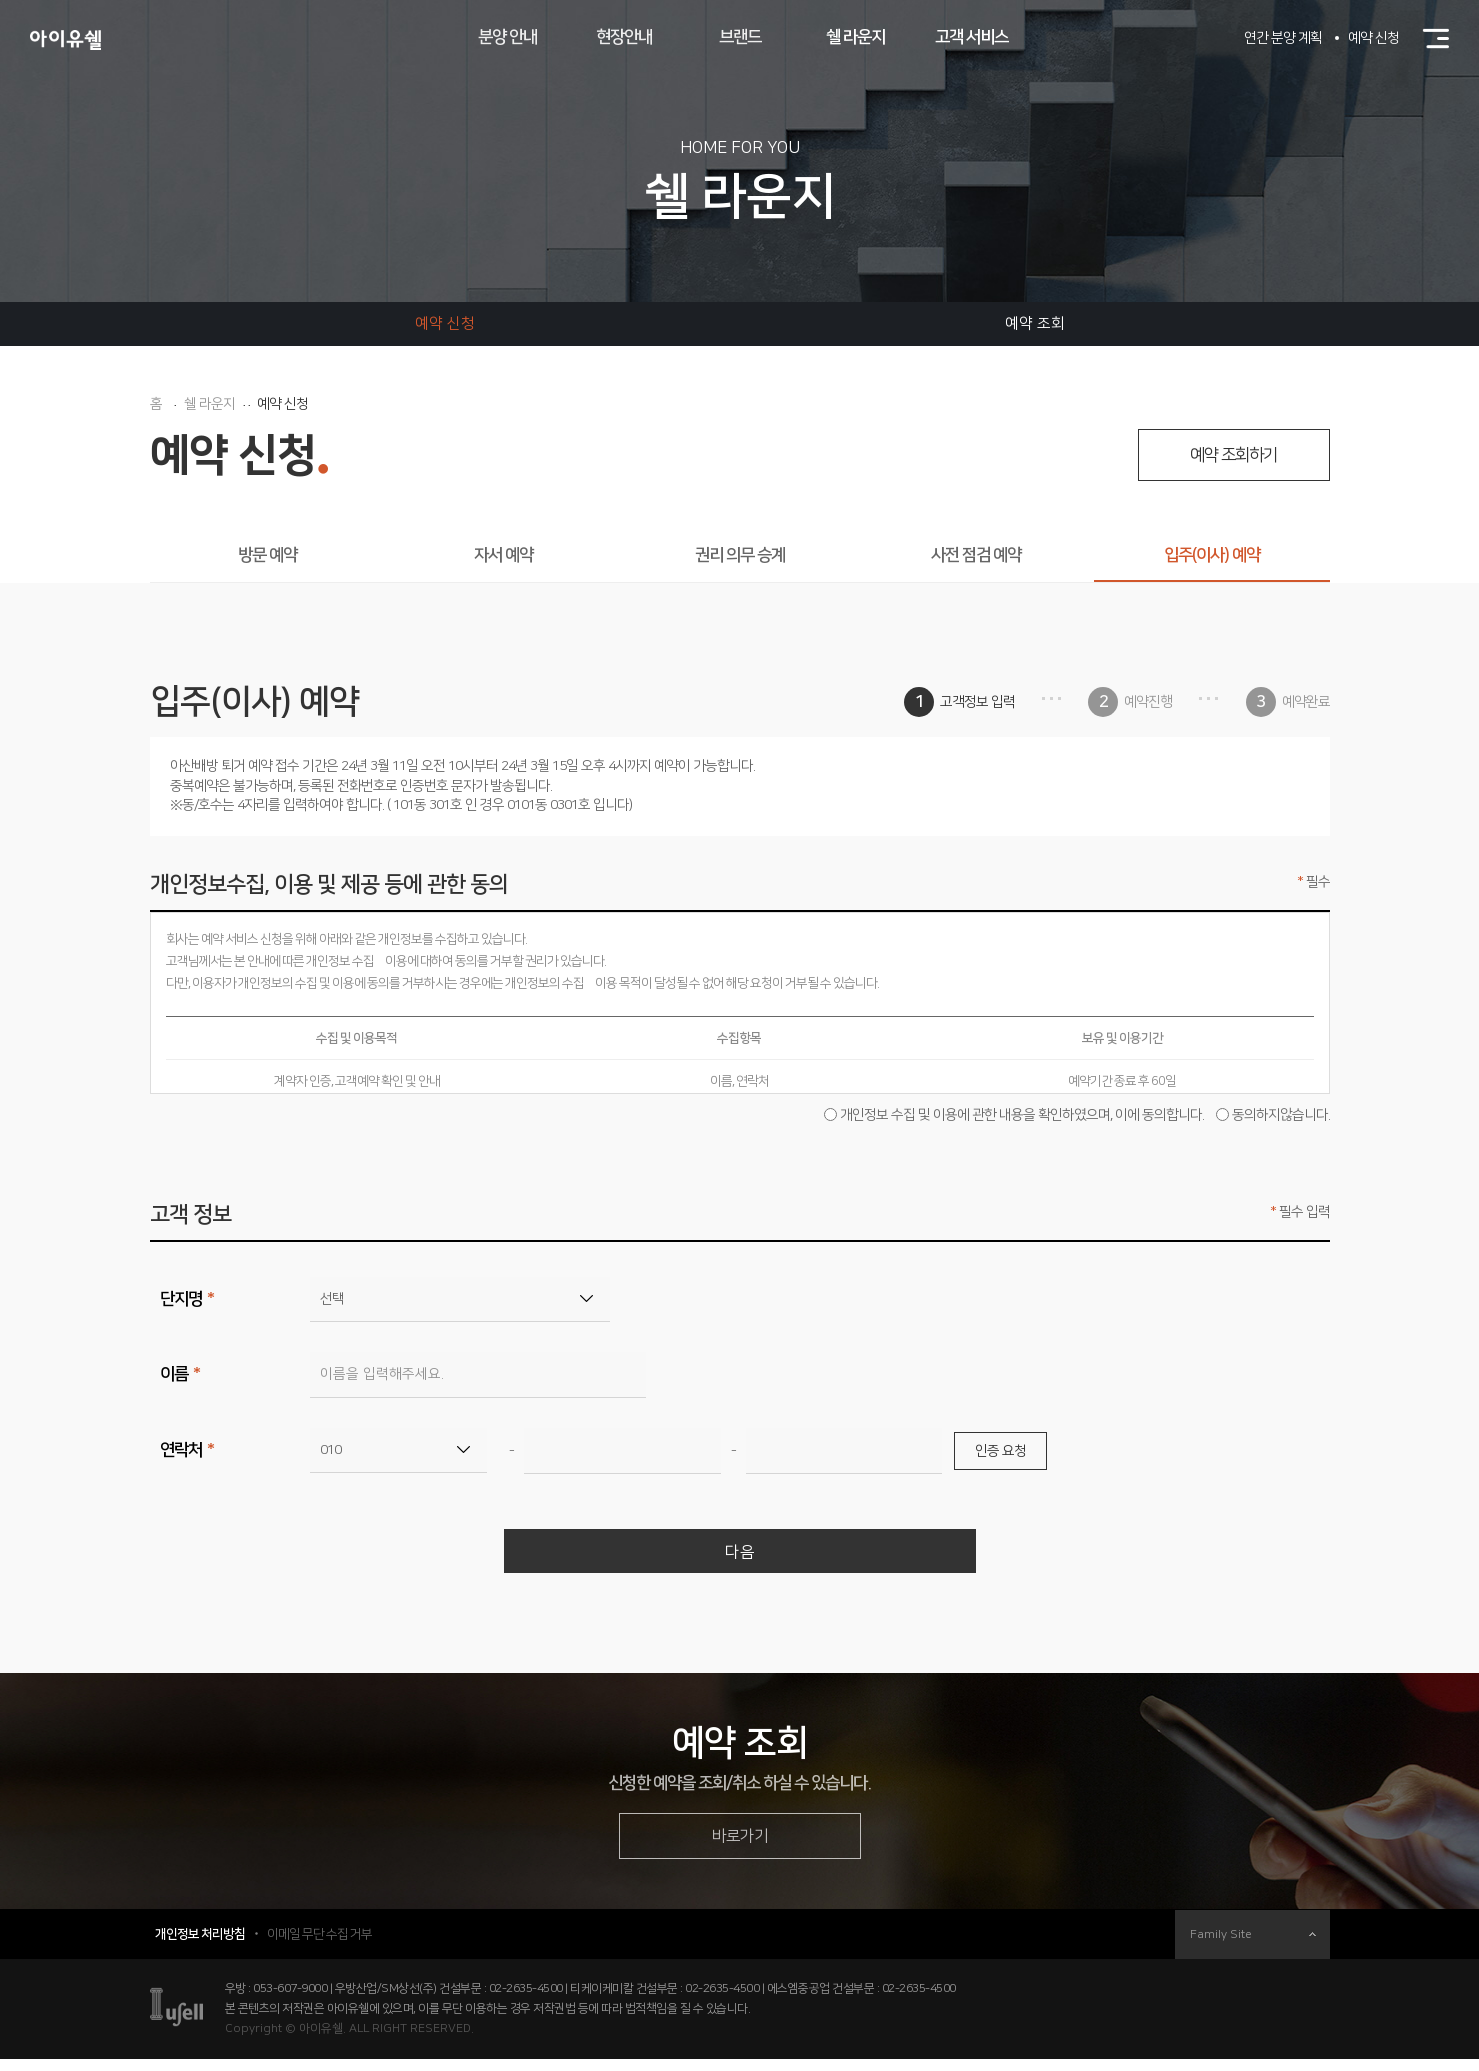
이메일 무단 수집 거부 (319, 1946)
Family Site (1253, 1946)
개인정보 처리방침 (200, 1946)
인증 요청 (1000, 1451)
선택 (332, 1299)
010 (330, 1450)
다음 (740, 1555)
